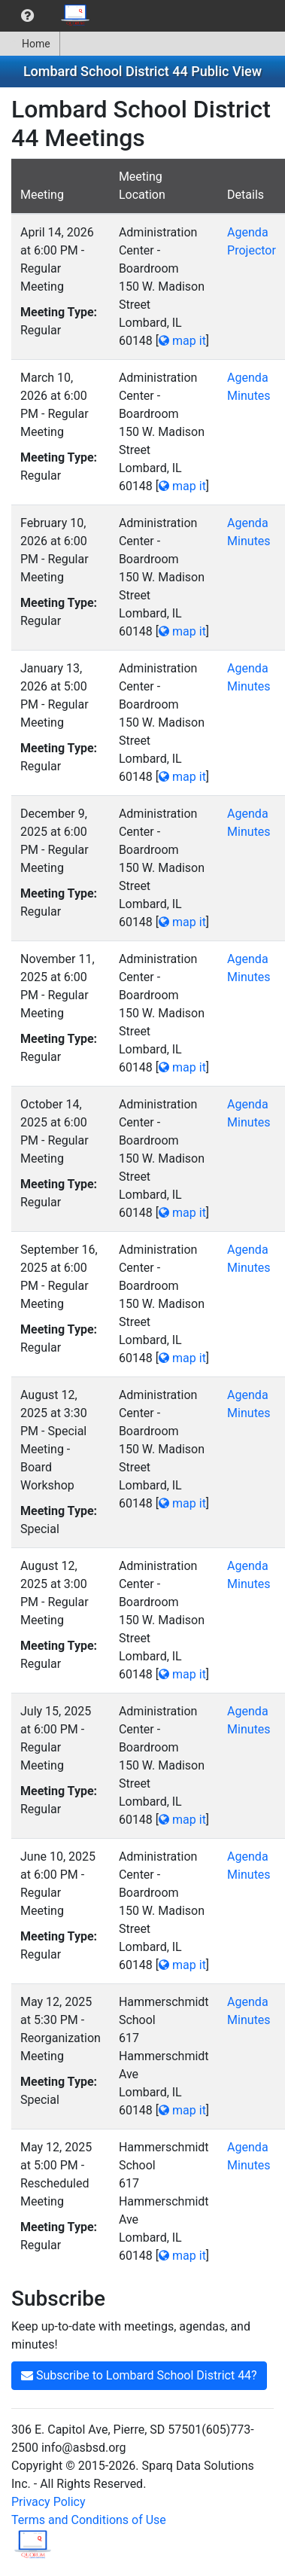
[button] (27, 15)
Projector (251, 250)
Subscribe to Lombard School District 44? (139, 2375)
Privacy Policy (48, 2502)
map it (182, 341)
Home (29, 44)
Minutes (249, 396)
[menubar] (49, 16)
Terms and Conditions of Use (88, 2520)
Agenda (247, 232)
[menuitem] (27, 16)
